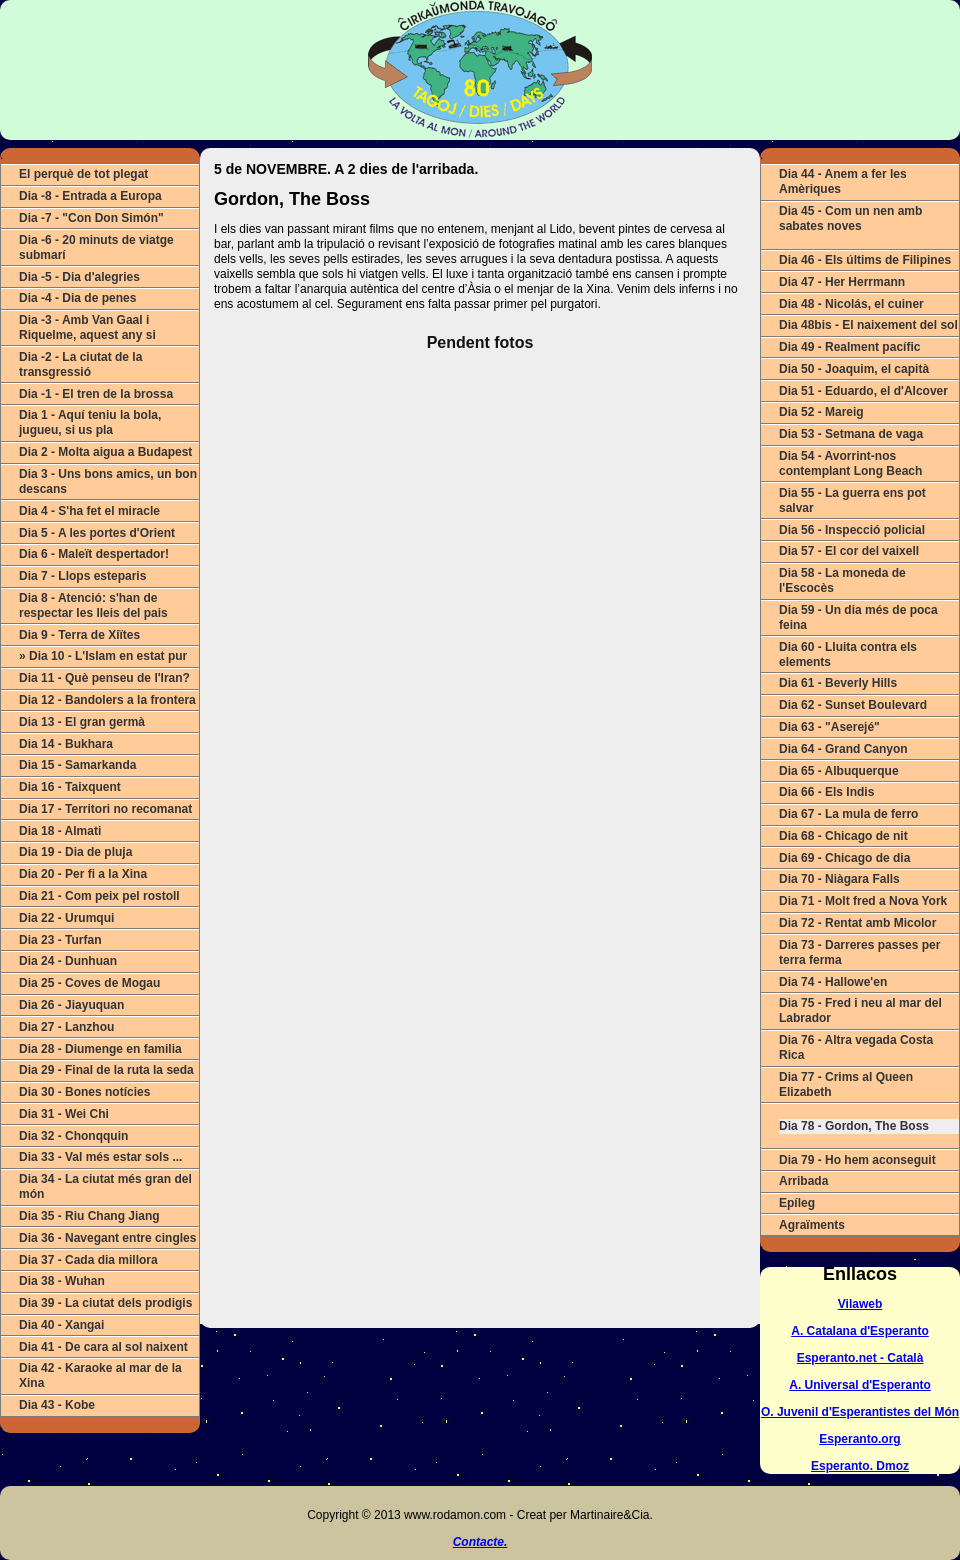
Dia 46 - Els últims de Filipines (865, 260)
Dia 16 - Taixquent (70, 787)
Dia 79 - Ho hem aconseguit (857, 1160)
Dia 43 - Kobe (57, 1405)
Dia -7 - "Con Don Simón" (91, 218)
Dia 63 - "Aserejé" (829, 727)
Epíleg (797, 1203)
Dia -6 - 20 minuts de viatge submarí (96, 247)
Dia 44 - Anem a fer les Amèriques (843, 181)
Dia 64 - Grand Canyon (843, 749)
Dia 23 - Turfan (60, 940)
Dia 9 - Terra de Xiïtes (79, 635)
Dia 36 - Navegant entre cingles (107, 1238)
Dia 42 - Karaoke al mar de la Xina (100, 1375)
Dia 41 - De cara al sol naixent (103, 1347)
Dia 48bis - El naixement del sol (868, 325)
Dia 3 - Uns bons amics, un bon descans (108, 481)
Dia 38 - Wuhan (62, 1281)
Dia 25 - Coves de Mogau (89, 983)
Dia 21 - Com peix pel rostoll (99, 896)
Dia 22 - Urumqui (66, 918)
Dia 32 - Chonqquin (73, 1136)
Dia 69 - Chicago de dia (844, 858)
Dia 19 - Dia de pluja (75, 852)
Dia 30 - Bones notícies (84, 1092)
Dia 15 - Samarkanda (77, 765)
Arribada (803, 1181)
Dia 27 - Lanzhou (66, 1027)
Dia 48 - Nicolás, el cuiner (851, 304)
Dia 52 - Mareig (821, 412)
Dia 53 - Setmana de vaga (851, 434)
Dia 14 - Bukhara (66, 744)
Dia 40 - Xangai (61, 1325)
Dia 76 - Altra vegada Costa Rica (856, 1047)
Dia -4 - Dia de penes (77, 298)
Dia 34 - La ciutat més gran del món (105, 1186)
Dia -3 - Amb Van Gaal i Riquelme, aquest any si (87, 327)
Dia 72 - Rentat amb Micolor (857, 923)
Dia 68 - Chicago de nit (843, 836)
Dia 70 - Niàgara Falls (839, 879)
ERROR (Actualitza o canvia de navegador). (480, 824)
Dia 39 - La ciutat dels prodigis (105, 1303)
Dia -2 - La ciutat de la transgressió (80, 364)
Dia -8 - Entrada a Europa (90, 196)
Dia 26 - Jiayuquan (71, 1005)
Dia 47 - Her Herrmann (842, 282)
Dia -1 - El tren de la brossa (96, 394)
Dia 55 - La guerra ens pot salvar (852, 500)
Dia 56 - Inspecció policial (852, 530)
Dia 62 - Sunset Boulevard (853, 705)
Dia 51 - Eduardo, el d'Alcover (863, 391)
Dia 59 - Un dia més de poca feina (858, 617)
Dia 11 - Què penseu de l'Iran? (104, 678)
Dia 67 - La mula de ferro (848, 814)
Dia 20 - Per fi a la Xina (83, 874)
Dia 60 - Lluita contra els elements (848, 654)
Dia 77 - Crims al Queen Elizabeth (846, 1084)
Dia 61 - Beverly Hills (838, 683)
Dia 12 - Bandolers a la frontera (107, 700)
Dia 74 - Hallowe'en (833, 982)
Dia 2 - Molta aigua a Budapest (105, 452)
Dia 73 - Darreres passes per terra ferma (859, 952)
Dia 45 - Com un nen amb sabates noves (850, 218)
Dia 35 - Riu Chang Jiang (89, 1216)
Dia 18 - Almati (60, 831)
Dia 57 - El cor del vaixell (849, 551)
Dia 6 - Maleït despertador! (94, 554)
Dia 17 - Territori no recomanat (105, 809)
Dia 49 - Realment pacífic (849, 347)
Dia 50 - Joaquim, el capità (854, 369)
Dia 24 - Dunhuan (68, 961)
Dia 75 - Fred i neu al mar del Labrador (860, 1010)
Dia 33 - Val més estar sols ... (100, 1157)
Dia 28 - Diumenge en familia (100, 1049)
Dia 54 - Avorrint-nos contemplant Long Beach (850, 463)
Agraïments (812, 1225)
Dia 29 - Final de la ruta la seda (106, 1070)
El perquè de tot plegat (83, 174)
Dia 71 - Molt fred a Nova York (863, 901)
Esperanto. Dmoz (860, 1466)
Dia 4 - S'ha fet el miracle (89, 511)
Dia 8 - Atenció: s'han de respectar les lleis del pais (93, 605)
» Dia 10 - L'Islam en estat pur (103, 656)
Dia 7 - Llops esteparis (82, 576)
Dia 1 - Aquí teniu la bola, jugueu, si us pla (90, 422)
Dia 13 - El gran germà (82, 722)
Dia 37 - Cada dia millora (88, 1260)
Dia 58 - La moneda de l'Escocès (842, 580)
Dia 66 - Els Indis (826, 792)
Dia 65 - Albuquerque (839, 771)
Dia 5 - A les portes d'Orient (97, 533)
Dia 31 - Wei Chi (64, 1114)
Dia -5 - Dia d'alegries (79, 277)
